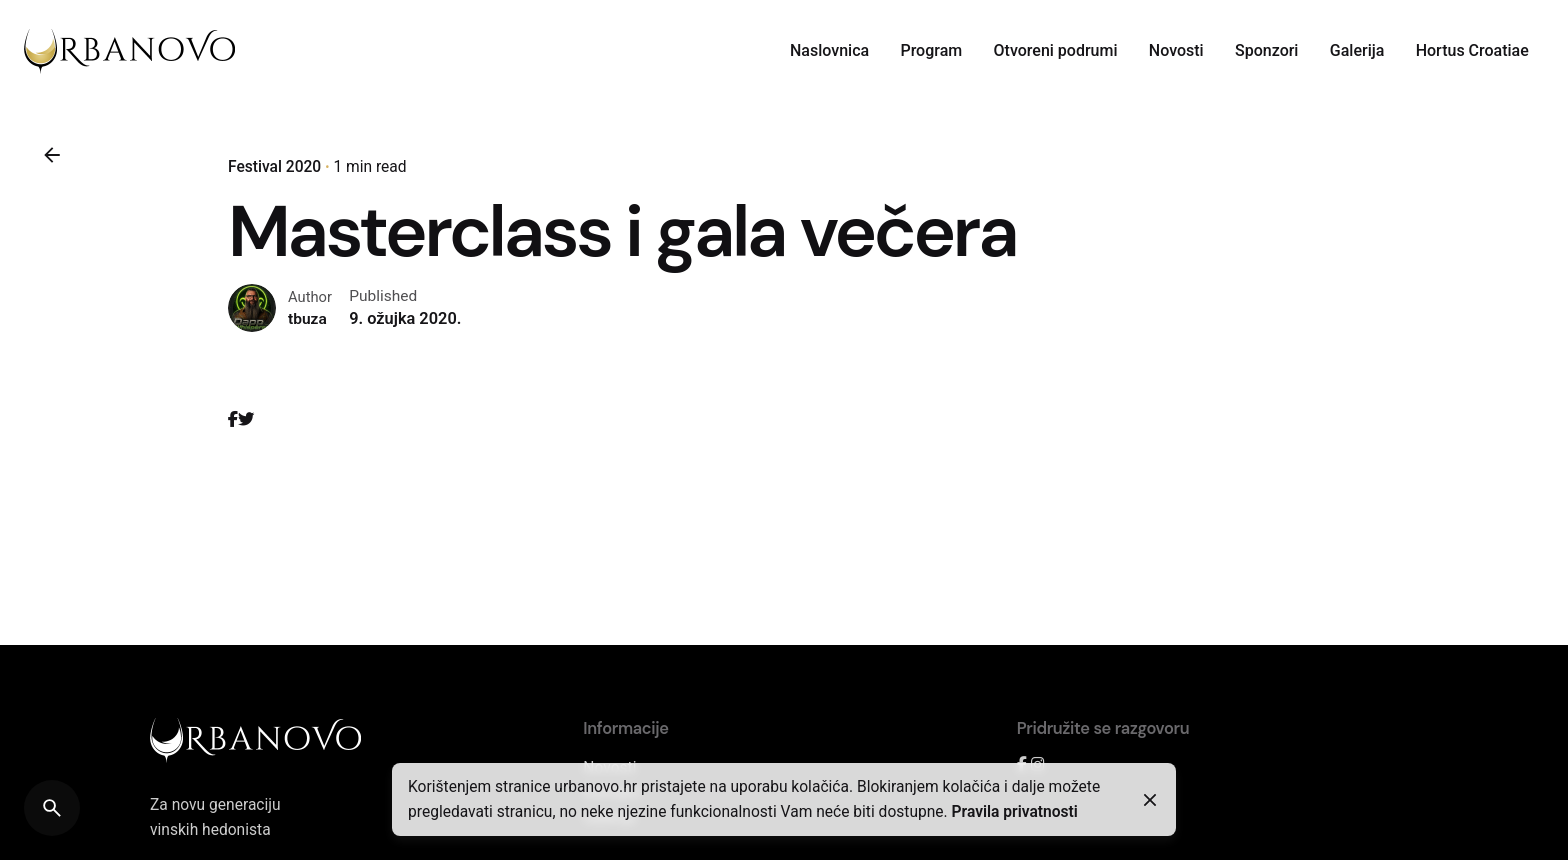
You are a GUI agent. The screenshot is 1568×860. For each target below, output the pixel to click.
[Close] (1150, 800)
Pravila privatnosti (1015, 812)
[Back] (52, 155)
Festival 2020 (274, 167)
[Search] (52, 808)
